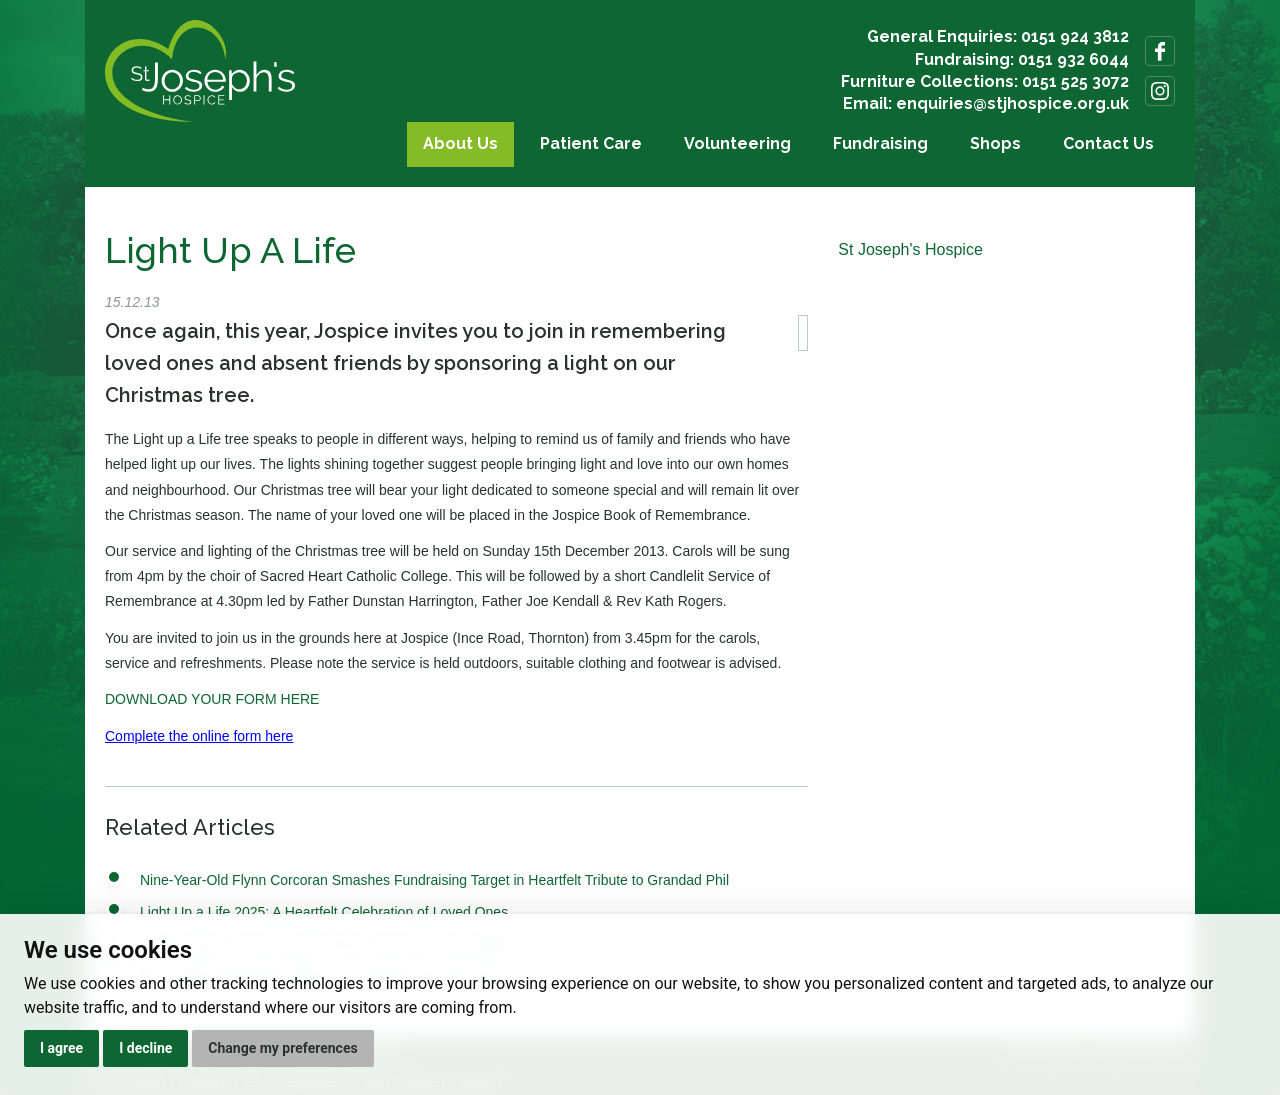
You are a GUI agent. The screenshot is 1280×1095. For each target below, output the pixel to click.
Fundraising (880, 143)
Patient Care (591, 143)
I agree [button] (61, 1048)
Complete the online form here (199, 736)
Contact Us (1108, 143)
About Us (460, 143)
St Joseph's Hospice (910, 249)
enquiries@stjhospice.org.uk (1012, 103)
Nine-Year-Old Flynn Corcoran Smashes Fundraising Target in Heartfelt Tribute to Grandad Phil (434, 880)
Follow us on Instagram (1160, 91)
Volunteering (737, 143)
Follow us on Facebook (1160, 51)
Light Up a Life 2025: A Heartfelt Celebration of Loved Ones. (326, 912)
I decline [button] (145, 1048)
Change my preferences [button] (282, 1048)
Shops (995, 143)
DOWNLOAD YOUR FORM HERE (212, 699)
